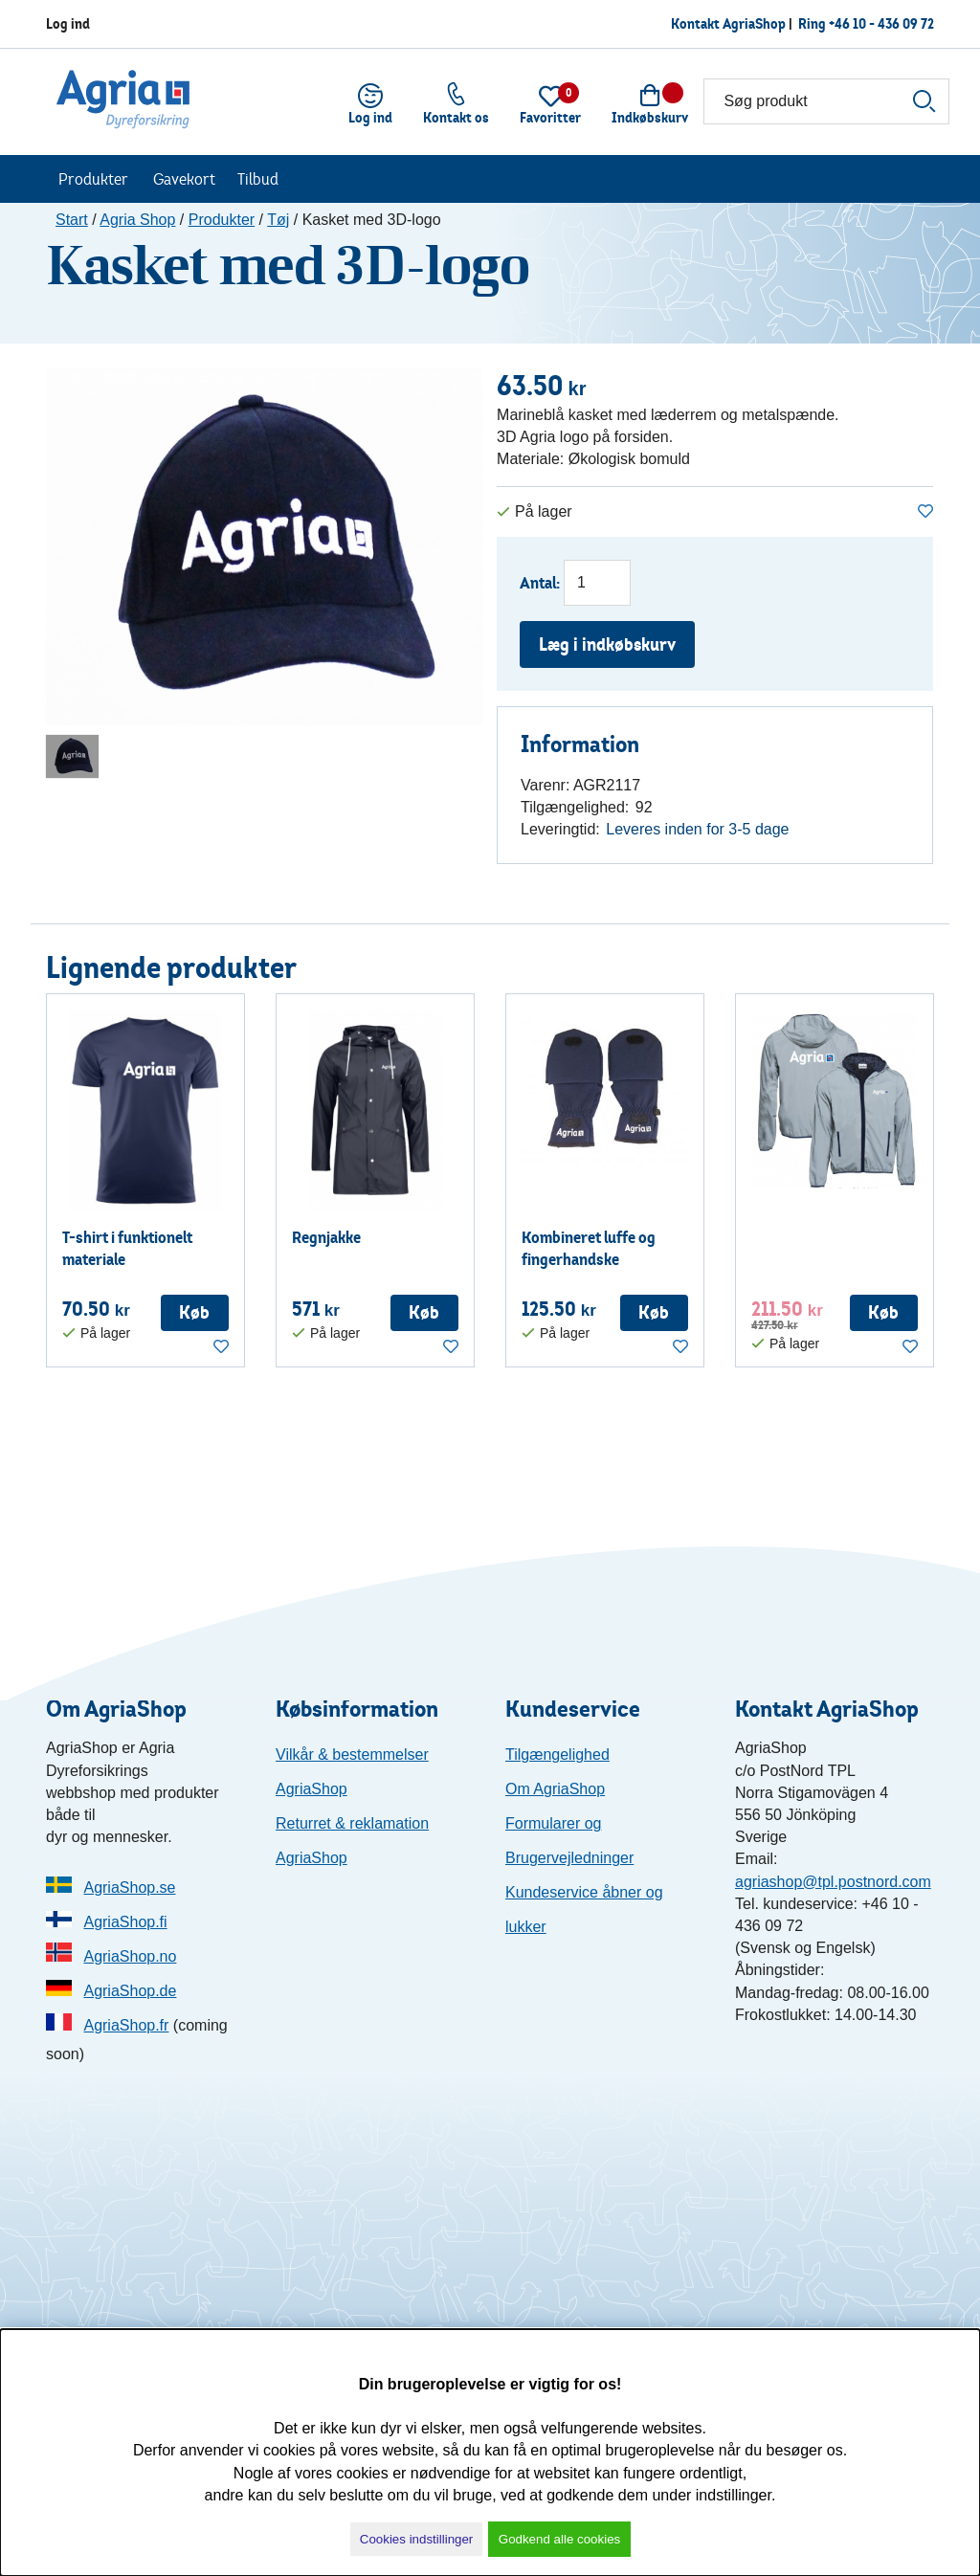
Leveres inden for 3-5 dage (697, 829)
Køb (194, 1312)
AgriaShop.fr (125, 2025)
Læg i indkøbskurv (607, 644)
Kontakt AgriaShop (728, 23)
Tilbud (257, 178)
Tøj (278, 219)
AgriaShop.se (129, 1887)
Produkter (93, 178)
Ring (813, 23)
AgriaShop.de (129, 1991)
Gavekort (184, 178)
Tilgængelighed (557, 1754)
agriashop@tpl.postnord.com (833, 1882)
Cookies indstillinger (417, 2539)
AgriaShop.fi (125, 1922)
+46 (881, 23)
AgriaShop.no (129, 1956)
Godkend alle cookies (559, 2539)
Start (72, 219)
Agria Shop (137, 219)
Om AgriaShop (555, 1789)
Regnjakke (326, 1237)
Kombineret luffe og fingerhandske (589, 1248)
